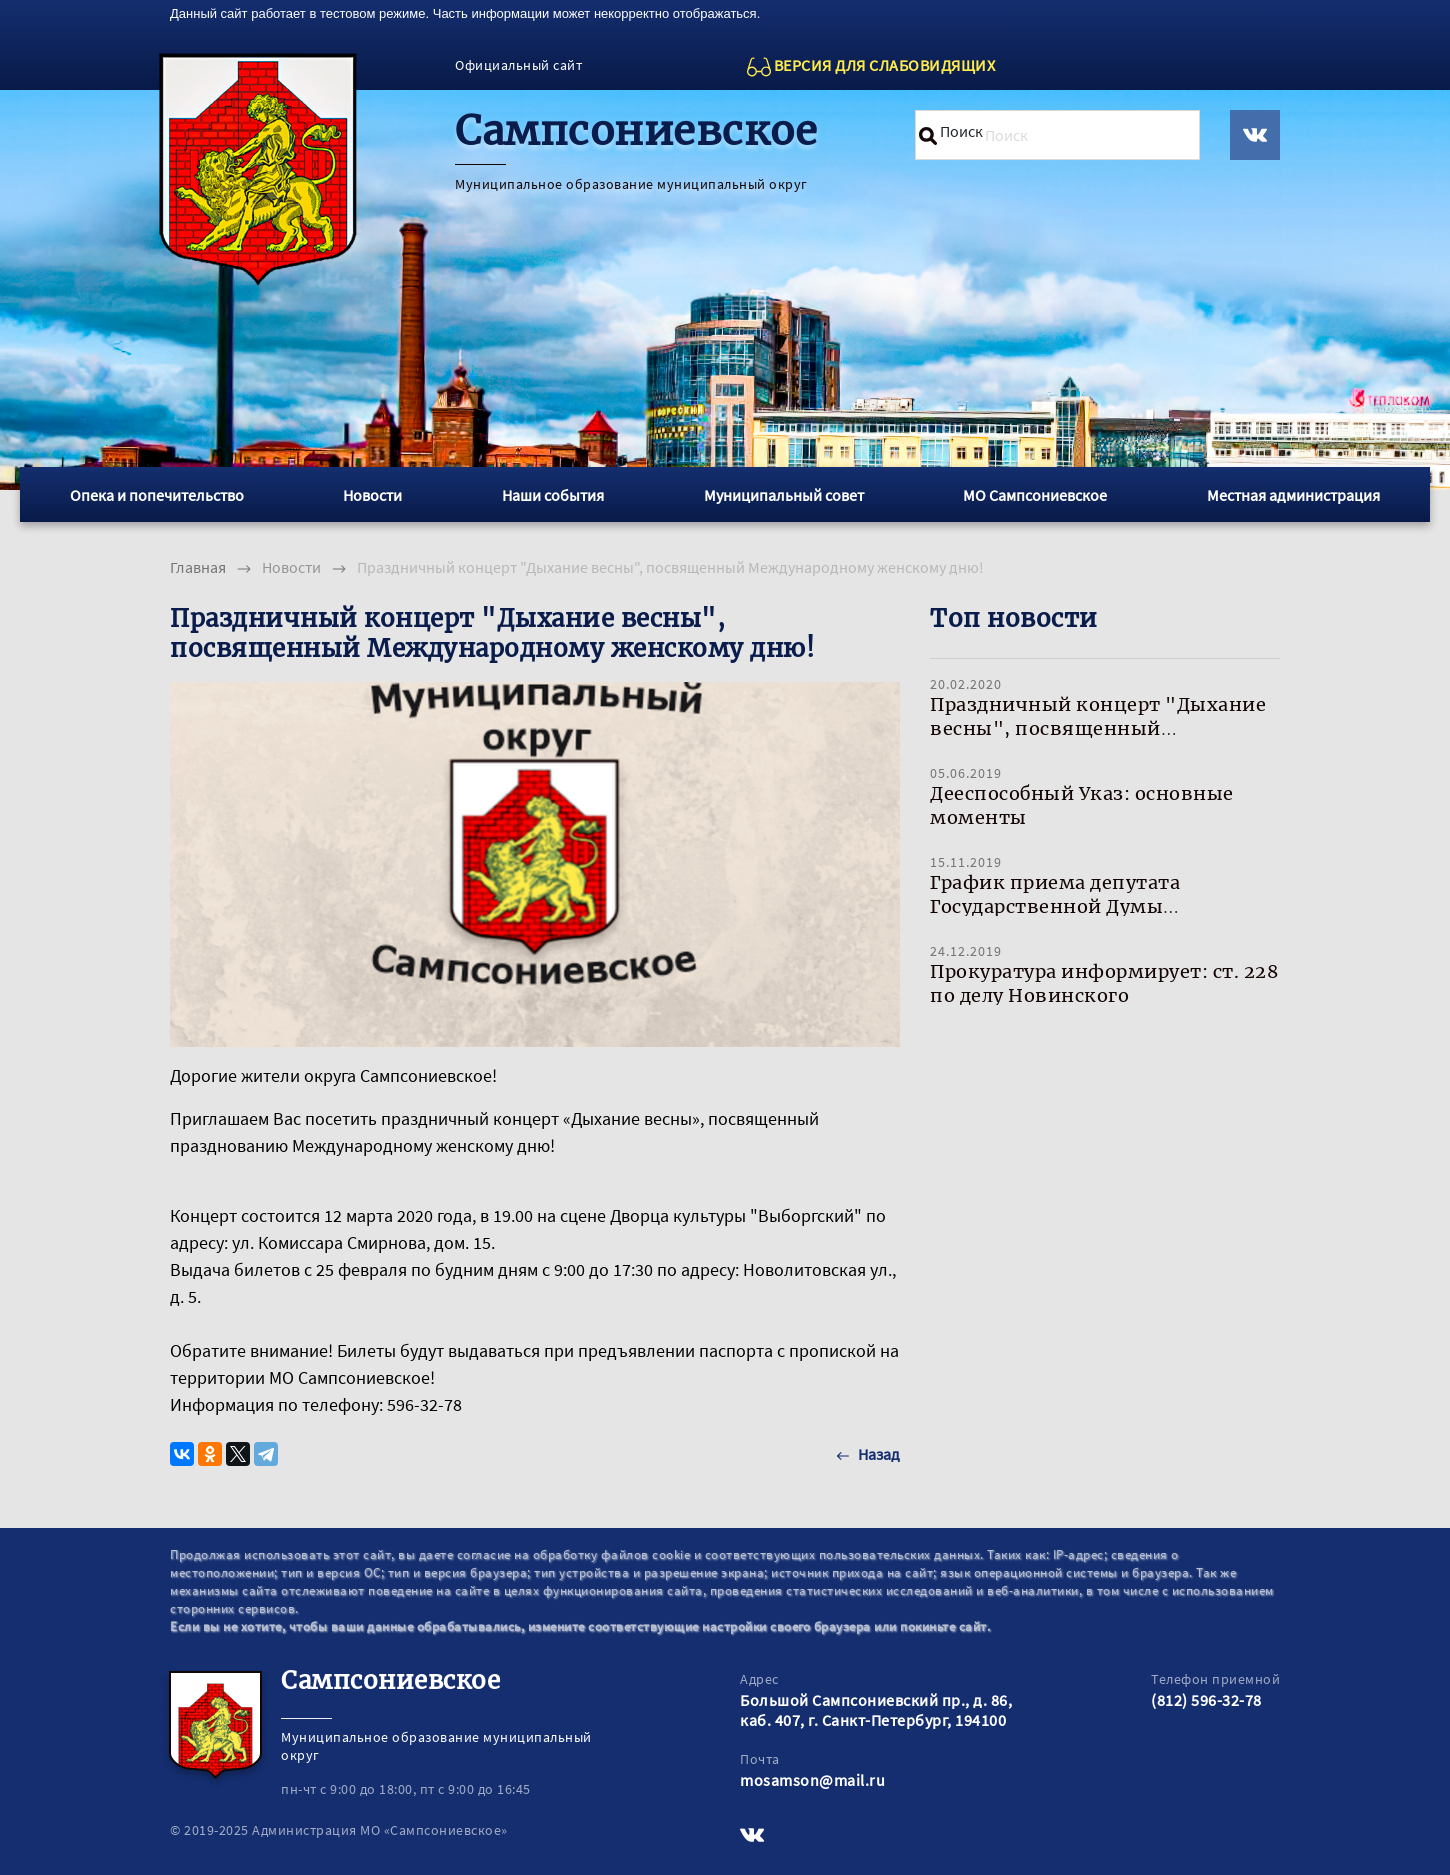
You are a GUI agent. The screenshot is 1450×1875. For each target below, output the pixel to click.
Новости (372, 495)
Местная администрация (1293, 495)
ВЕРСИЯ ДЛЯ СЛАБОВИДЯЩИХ (885, 65)
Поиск (961, 131)
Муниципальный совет (784, 495)
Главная (198, 567)
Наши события (553, 495)
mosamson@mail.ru (812, 1780)
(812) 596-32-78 (1206, 1700)
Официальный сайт (518, 65)
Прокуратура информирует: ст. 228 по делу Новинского (1104, 983)
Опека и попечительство (157, 495)
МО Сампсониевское (1035, 495)
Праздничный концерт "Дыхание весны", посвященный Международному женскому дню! (1099, 728)
